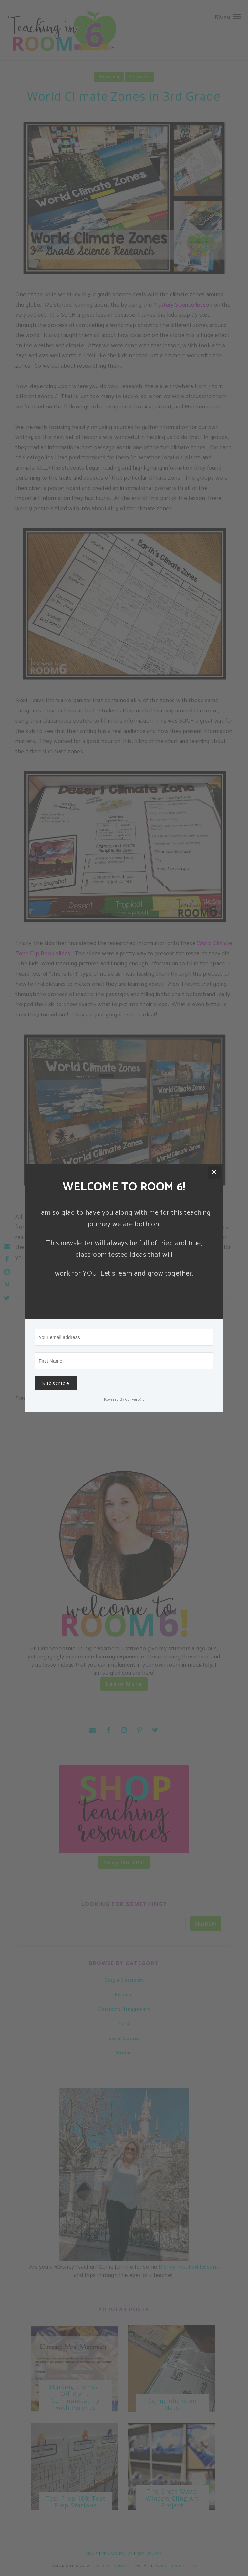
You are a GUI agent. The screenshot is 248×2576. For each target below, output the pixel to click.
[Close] (214, 1172)
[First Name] (124, 1360)
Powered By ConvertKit (124, 1400)
